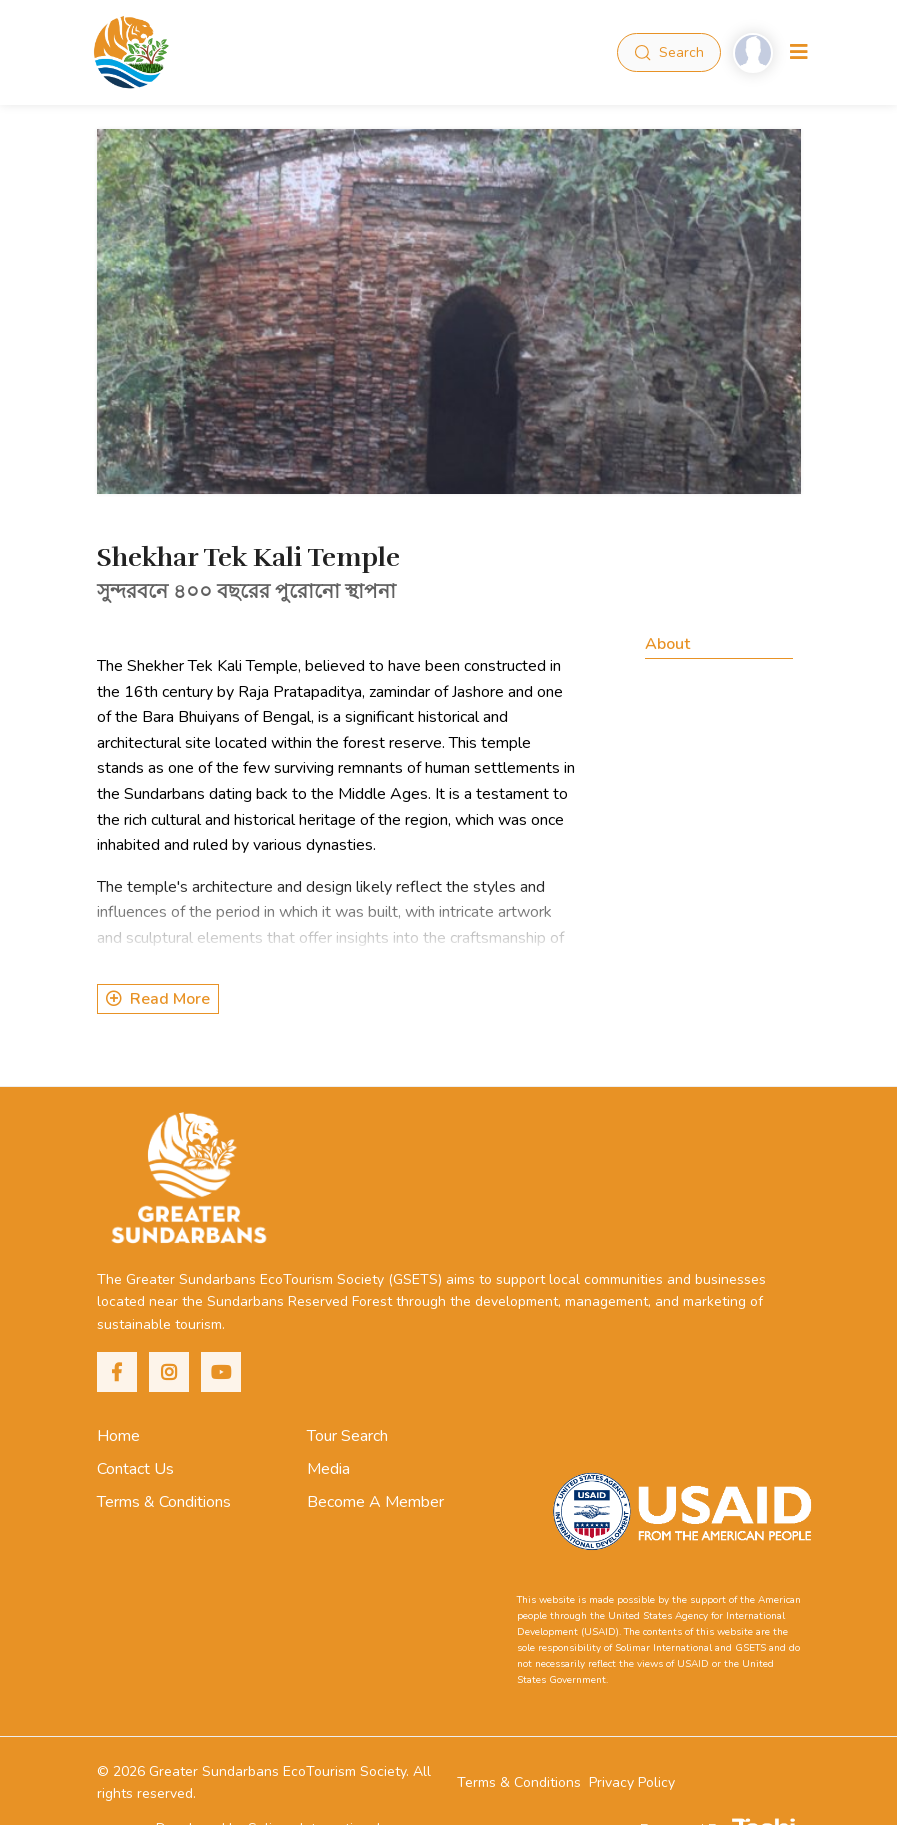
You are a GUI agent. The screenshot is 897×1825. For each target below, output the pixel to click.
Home (118, 1436)
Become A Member (375, 1502)
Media (328, 1469)
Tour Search (347, 1436)
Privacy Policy (632, 1782)
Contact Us (135, 1469)
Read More (158, 999)
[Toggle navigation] (799, 52)
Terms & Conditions (164, 1502)
